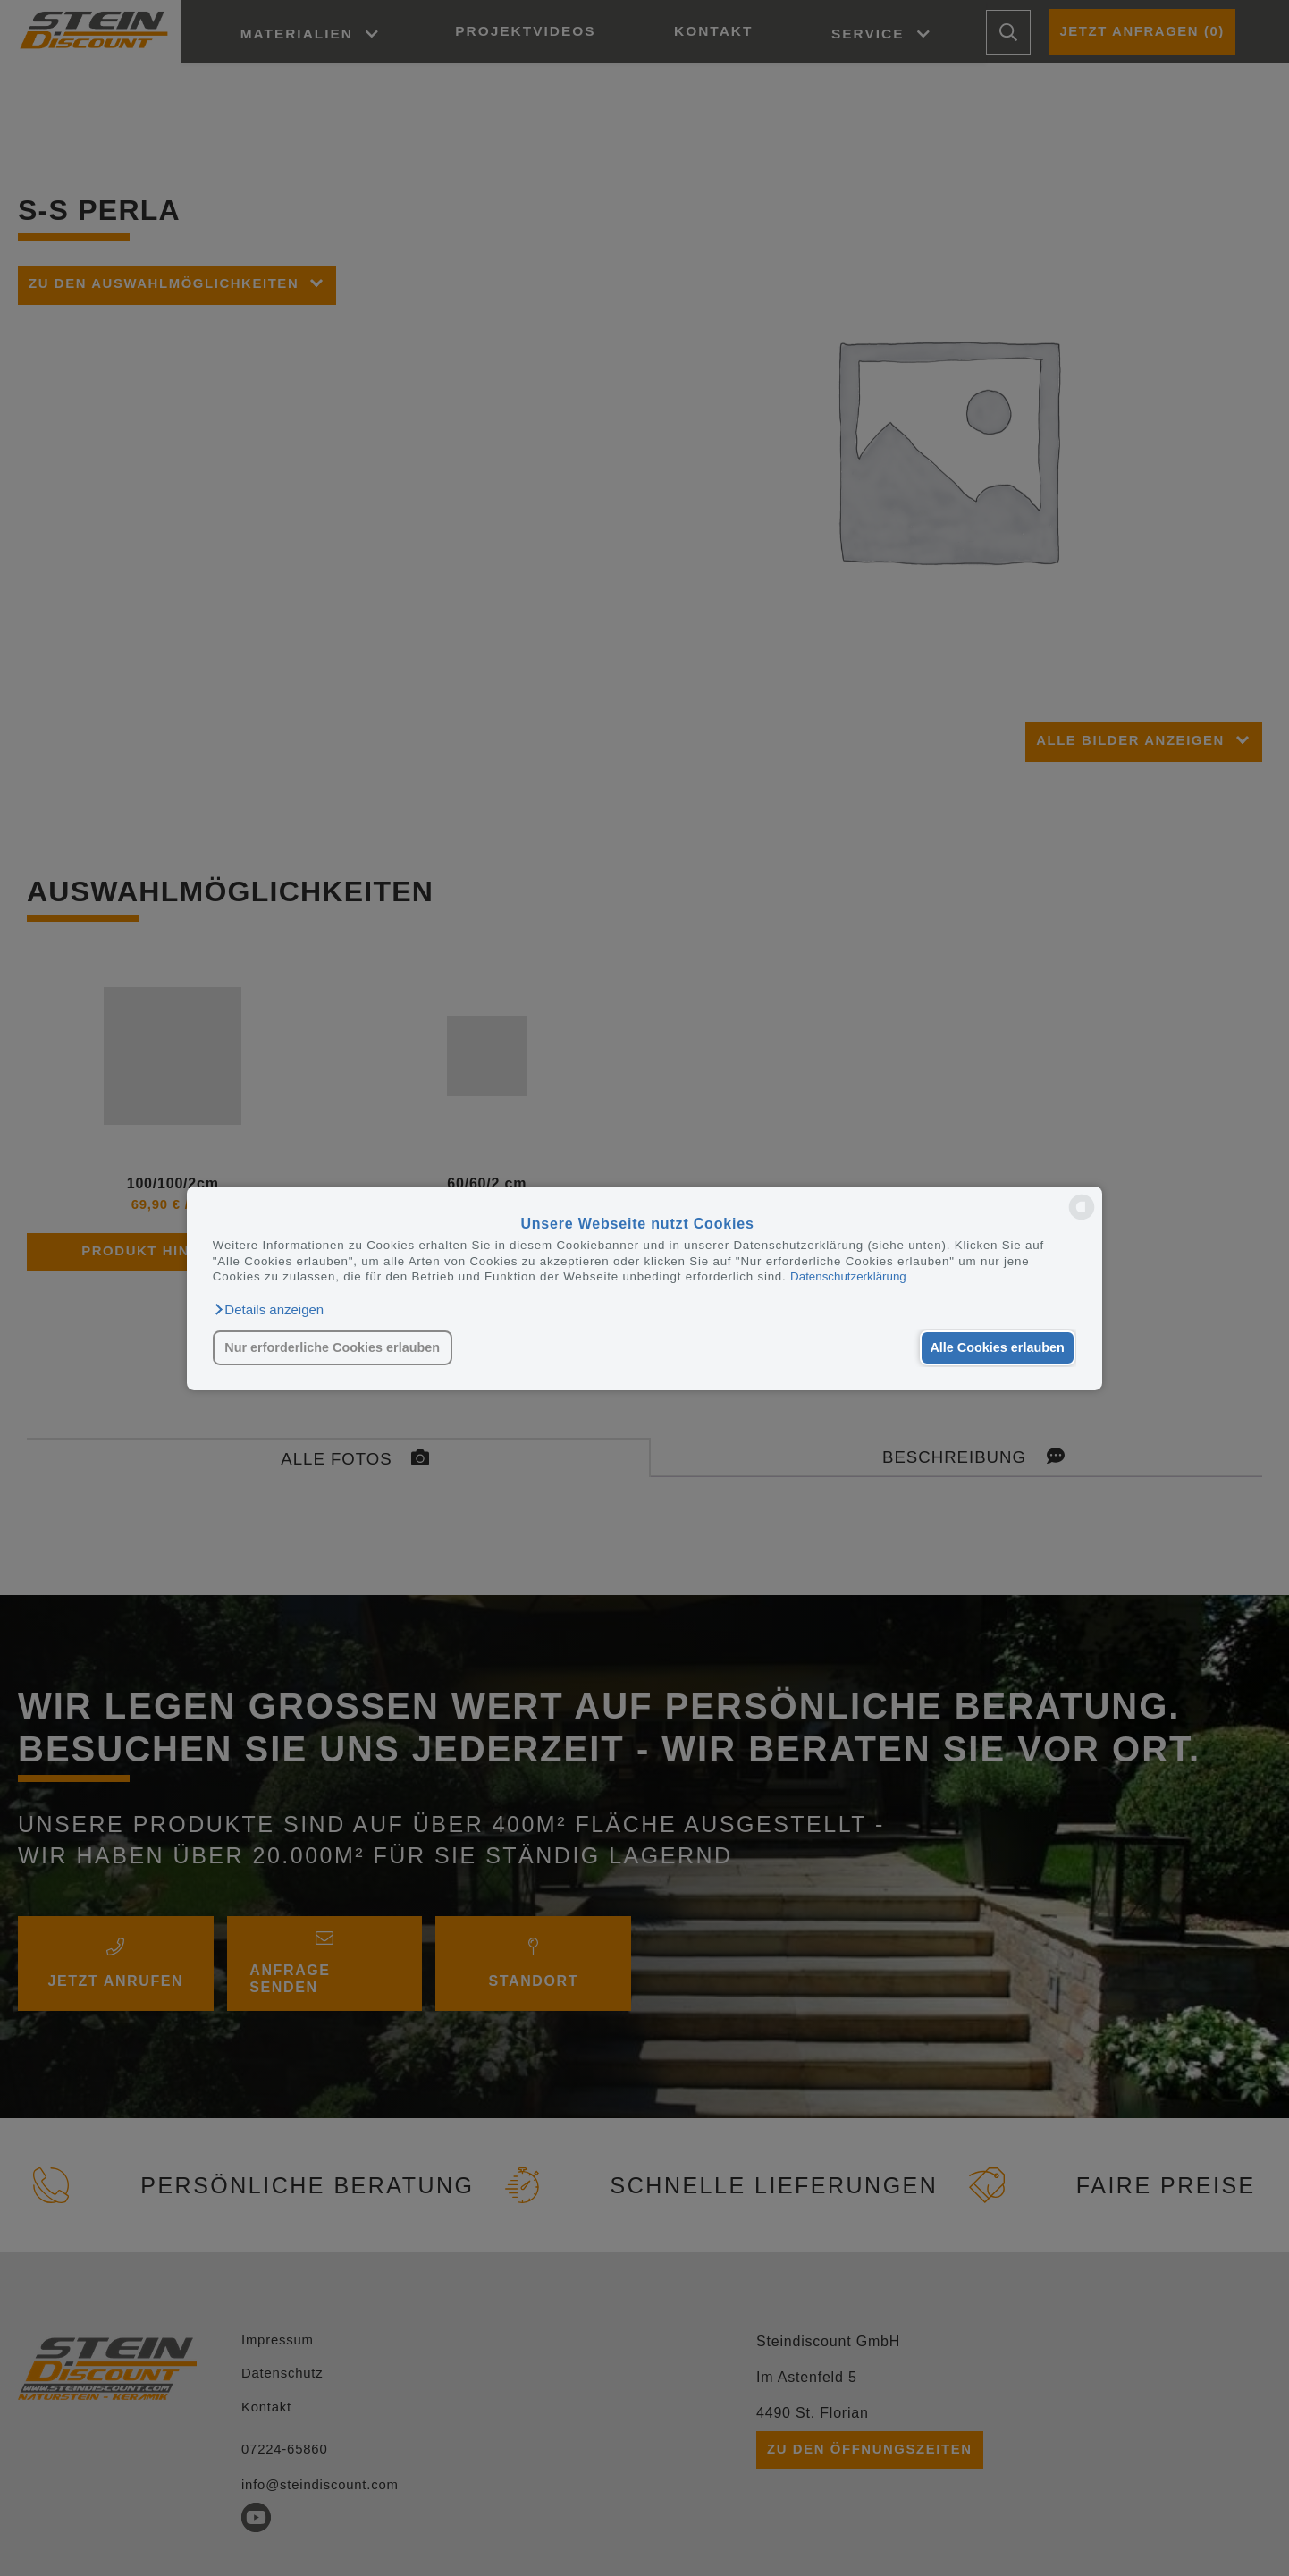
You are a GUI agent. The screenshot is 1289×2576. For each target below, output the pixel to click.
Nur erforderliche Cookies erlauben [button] (332, 1347)
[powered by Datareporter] (1081, 1218)
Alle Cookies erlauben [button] (995, 1347)
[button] (268, 1309)
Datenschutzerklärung (848, 1276)
